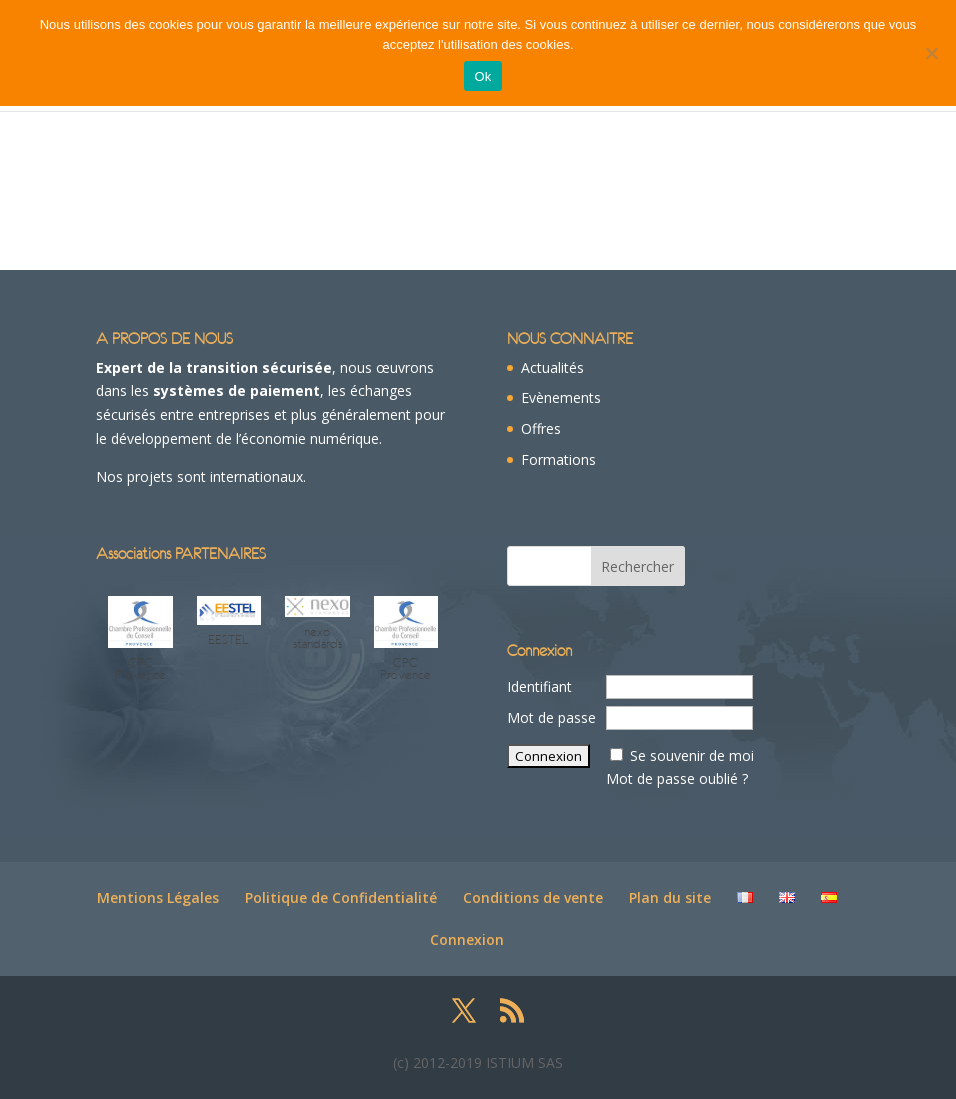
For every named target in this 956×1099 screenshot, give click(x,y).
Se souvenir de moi (692, 755)
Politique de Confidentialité (341, 897)
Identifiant (539, 686)
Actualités (552, 367)
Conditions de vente (533, 897)
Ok (482, 76)
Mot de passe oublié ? (677, 778)
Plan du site (670, 897)
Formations (558, 459)
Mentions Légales (158, 897)
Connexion (467, 939)
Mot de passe (551, 717)
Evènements (561, 397)
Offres (541, 428)
